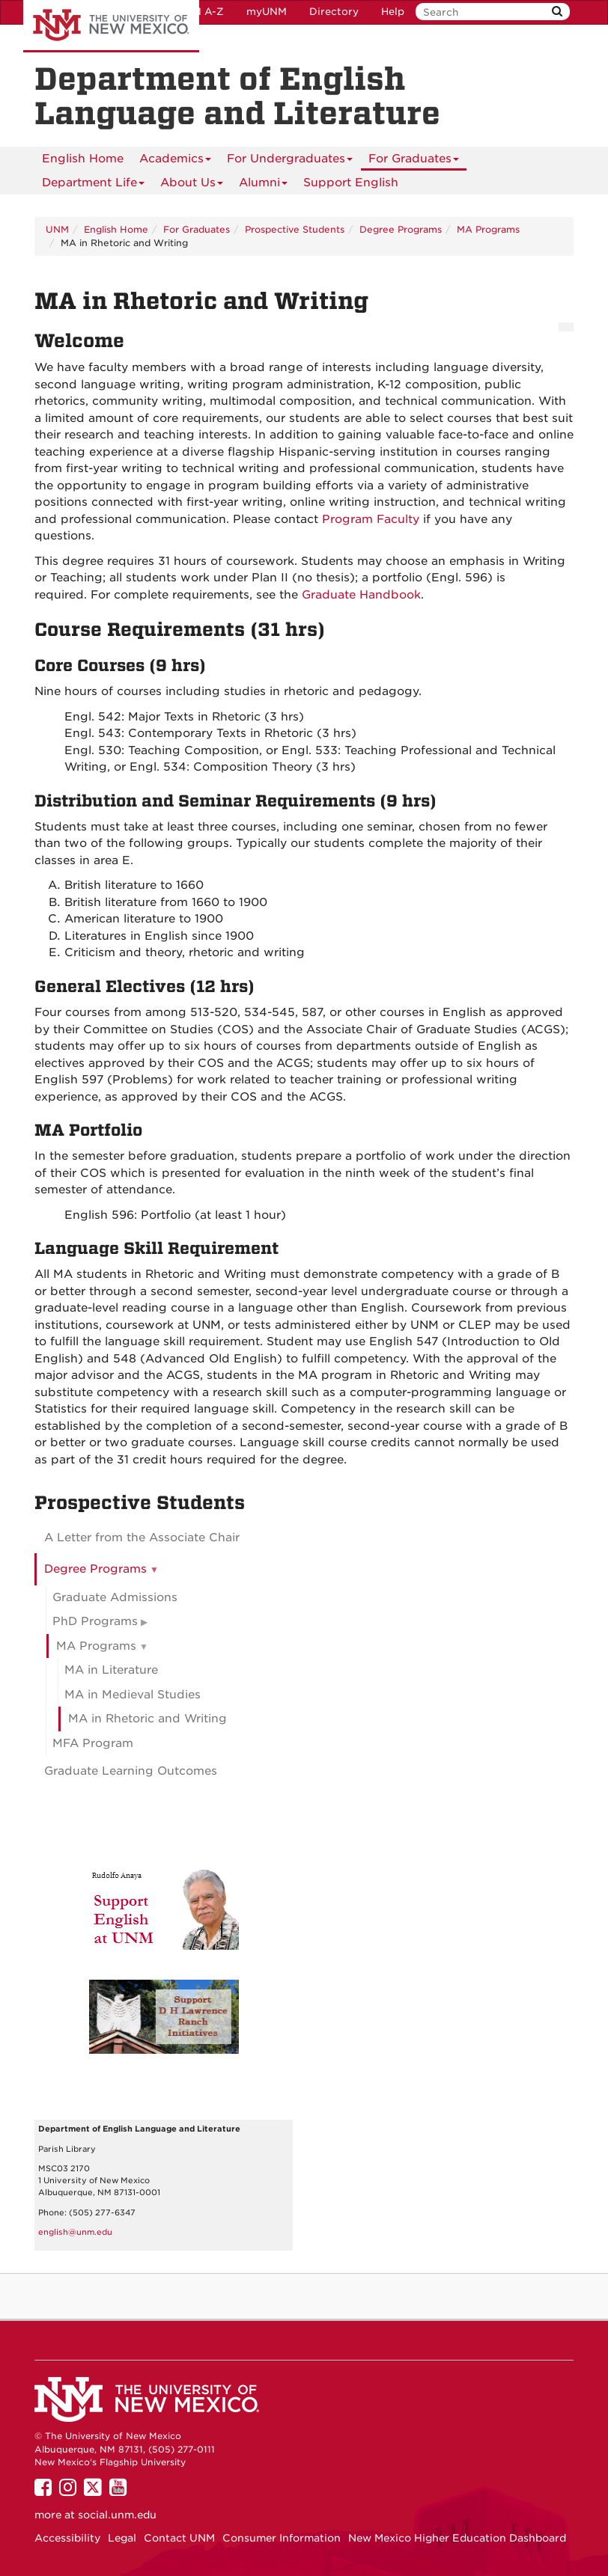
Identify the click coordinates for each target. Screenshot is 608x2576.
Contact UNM (179, 2538)
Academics (175, 161)
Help (392, 11)
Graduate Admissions (114, 1597)
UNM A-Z (200, 11)
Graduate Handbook (361, 595)
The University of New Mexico (111, 26)
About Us (191, 185)
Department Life (93, 185)
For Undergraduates (290, 161)
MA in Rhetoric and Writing (147, 1718)
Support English (350, 182)
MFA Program (92, 1743)
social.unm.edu (117, 2515)
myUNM (266, 11)
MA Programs (488, 229)
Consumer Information (281, 2538)
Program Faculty (370, 519)
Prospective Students (294, 229)
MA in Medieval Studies (132, 1694)
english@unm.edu (75, 2232)
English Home (83, 158)
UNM (57, 229)
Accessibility (67, 2538)
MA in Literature (111, 1670)
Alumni (263, 185)
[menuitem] (82, 159)
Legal (122, 2538)
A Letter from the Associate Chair (142, 1537)
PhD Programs (95, 1621)
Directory (334, 11)
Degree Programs (400, 229)
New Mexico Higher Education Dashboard (457, 2538)
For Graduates (413, 161)
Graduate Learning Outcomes (130, 1771)
